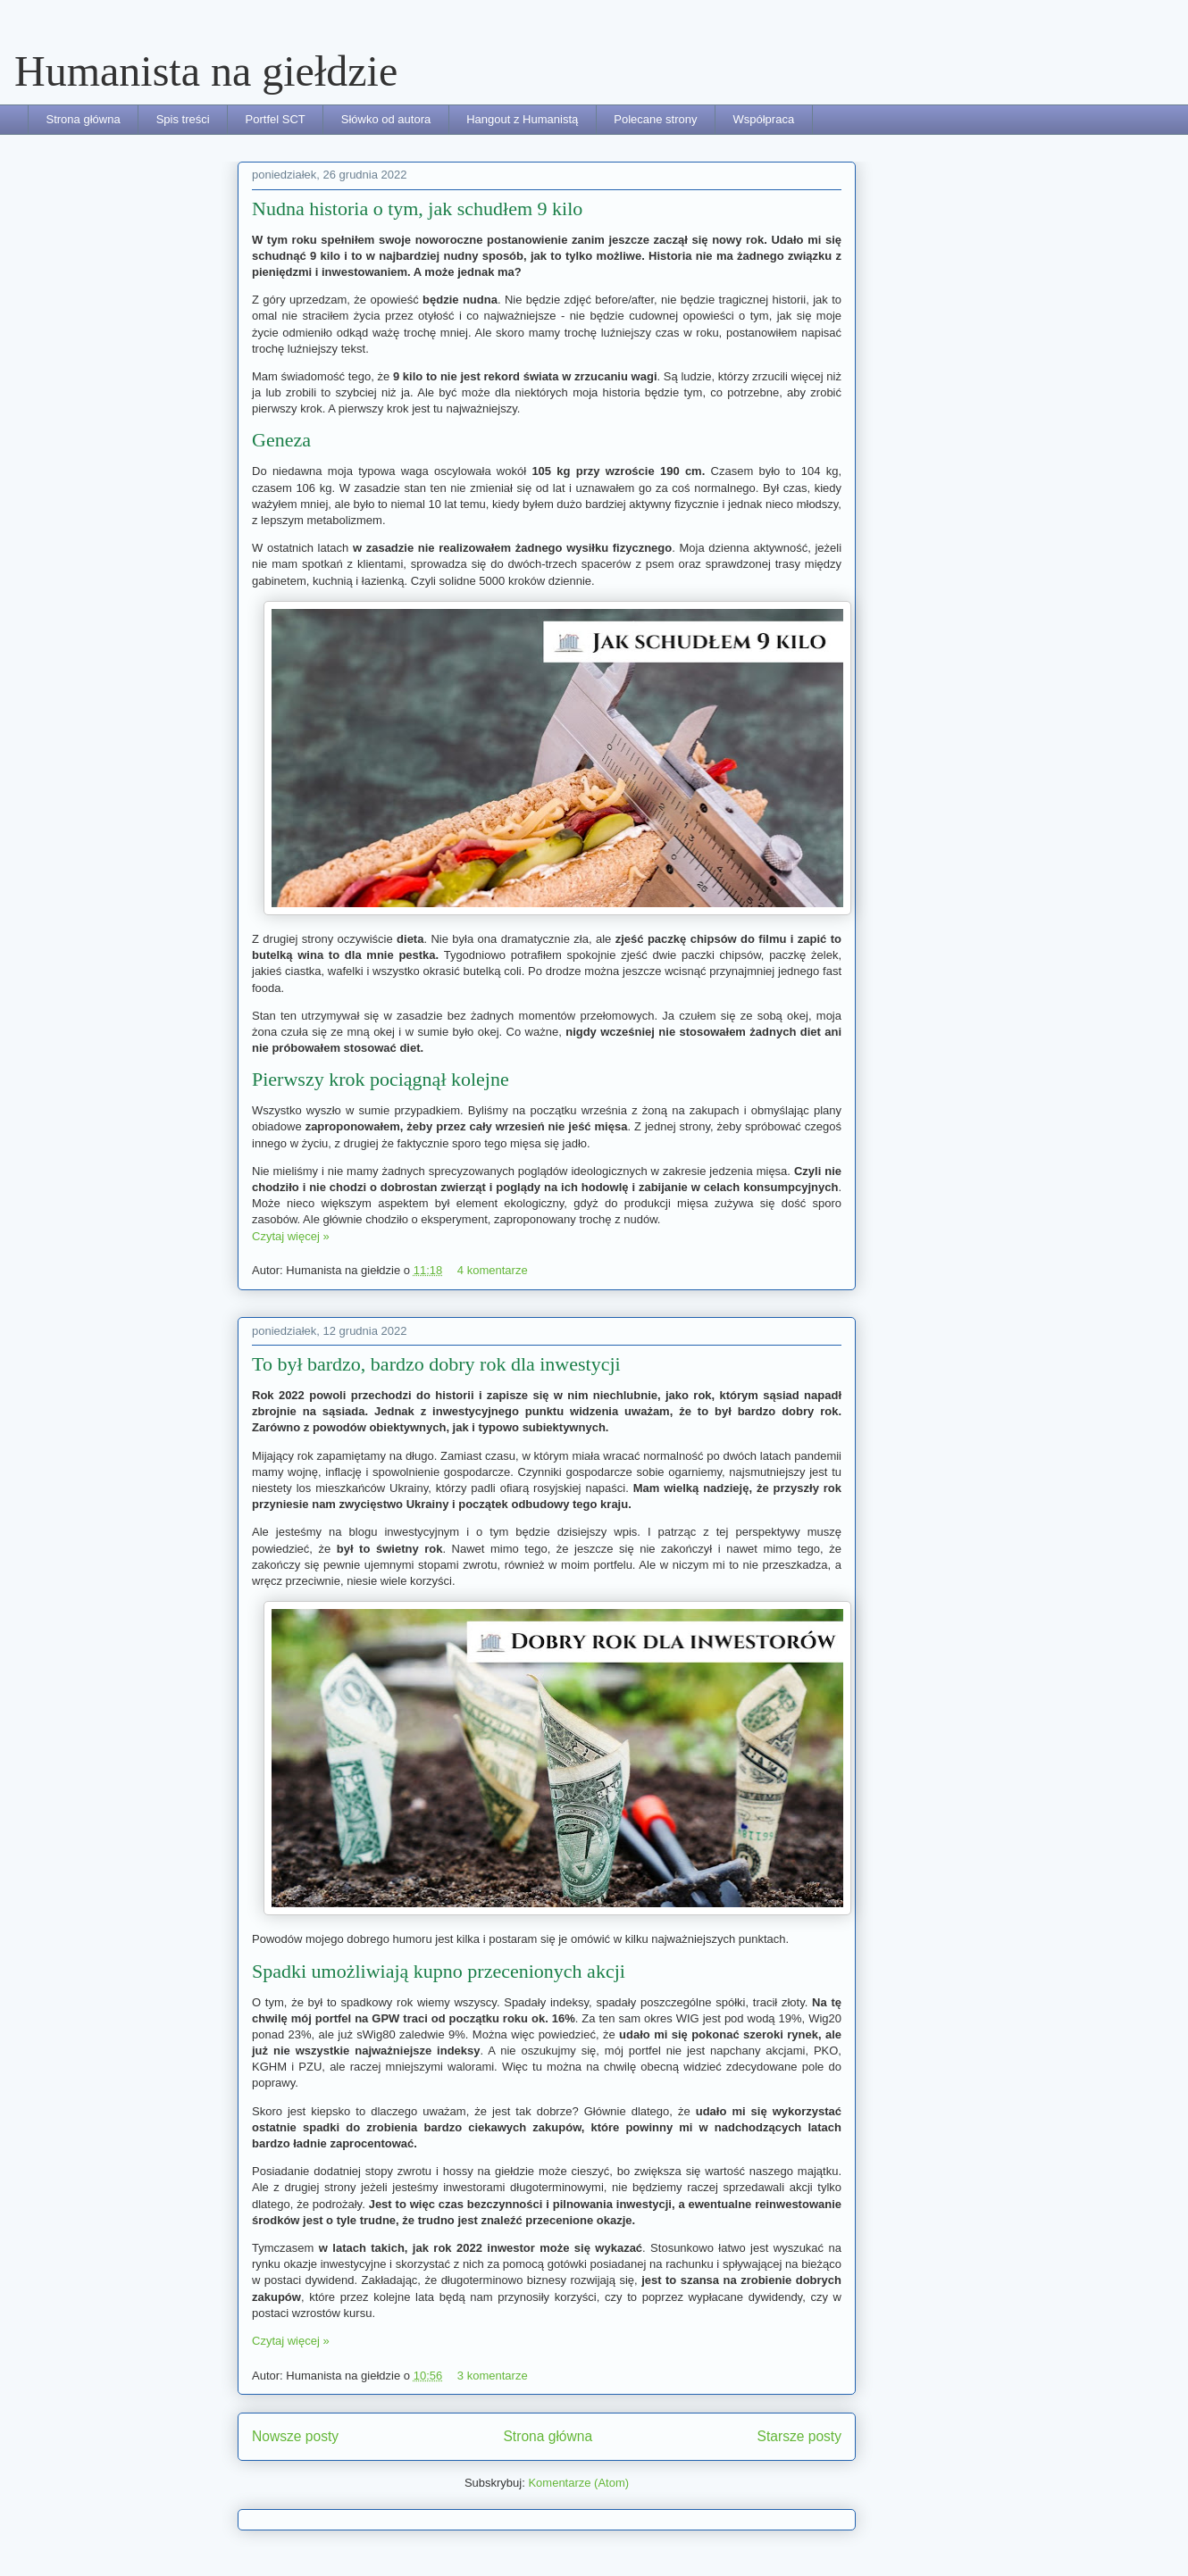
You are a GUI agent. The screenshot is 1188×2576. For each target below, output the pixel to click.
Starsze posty (799, 2436)
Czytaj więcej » (291, 1236)
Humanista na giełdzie (205, 71)
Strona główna (83, 119)
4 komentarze (492, 1270)
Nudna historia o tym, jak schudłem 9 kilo (417, 208)
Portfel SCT (275, 119)
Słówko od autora (386, 119)
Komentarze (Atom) (578, 2482)
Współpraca (763, 119)
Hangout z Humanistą (522, 119)
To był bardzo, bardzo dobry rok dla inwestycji (436, 1364)
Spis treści (183, 119)
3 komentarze (492, 2375)
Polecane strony (655, 119)
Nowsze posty (295, 2436)
